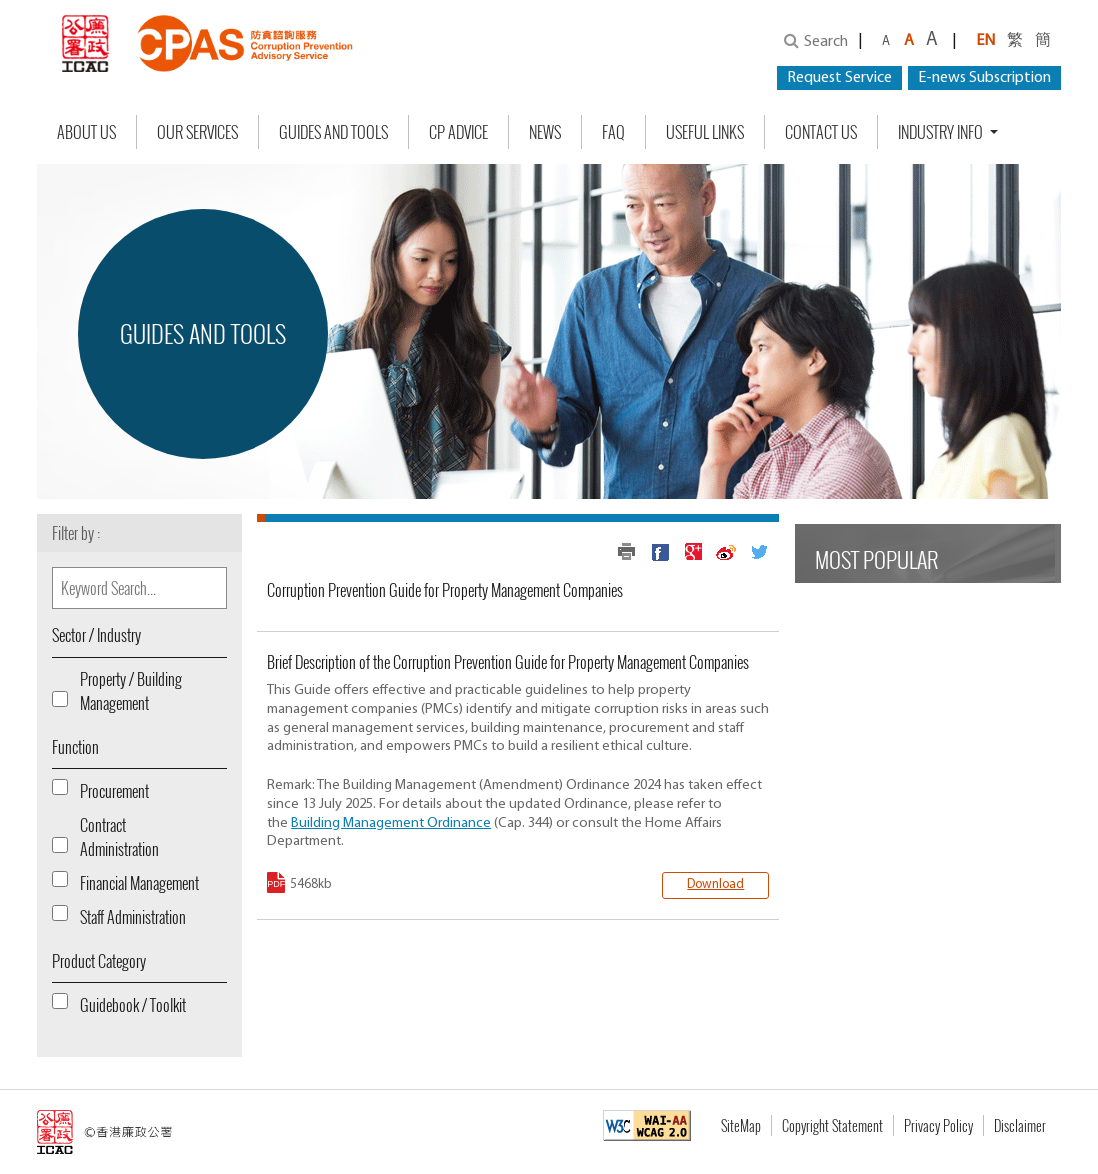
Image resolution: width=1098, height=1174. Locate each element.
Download (715, 884)
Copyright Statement (832, 1125)
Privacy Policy (938, 1125)
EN (985, 41)
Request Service (839, 78)
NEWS (545, 132)
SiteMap (741, 1125)
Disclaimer (1020, 1125)
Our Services (197, 132)
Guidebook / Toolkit (133, 1005)
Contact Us (821, 132)
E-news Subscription (984, 78)
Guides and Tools (333, 132)
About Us (86, 132)
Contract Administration (119, 837)
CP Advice (458, 132)
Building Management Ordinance (391, 823)
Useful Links (705, 132)
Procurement (114, 791)
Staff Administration (133, 917)
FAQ (613, 132)
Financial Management (139, 883)
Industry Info (942, 132)
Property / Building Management (131, 691)
